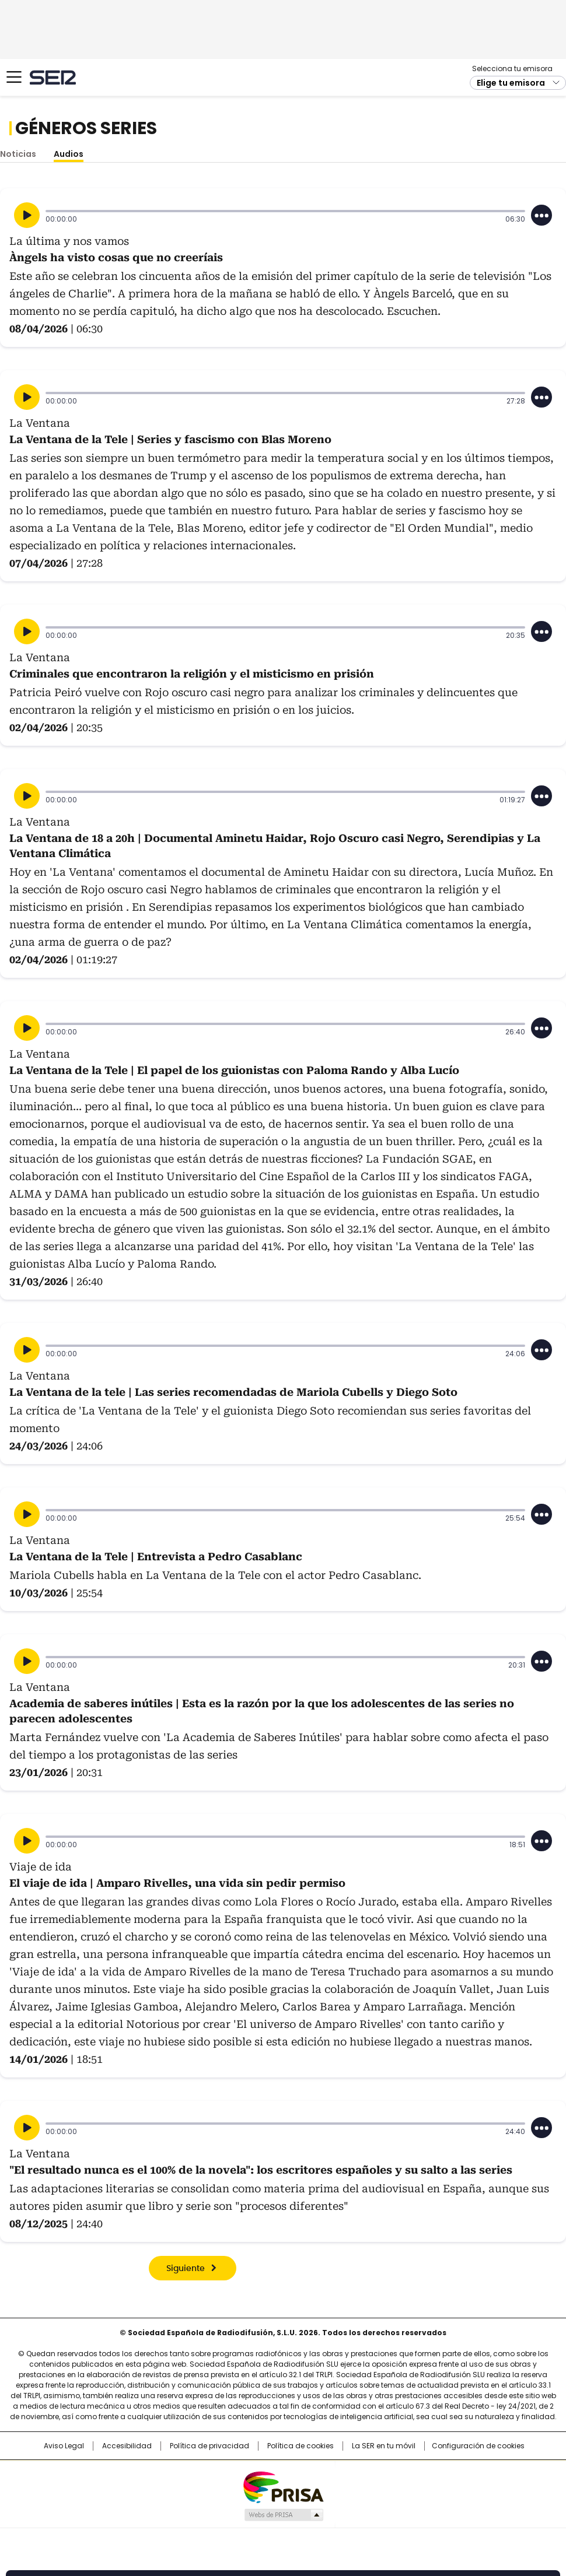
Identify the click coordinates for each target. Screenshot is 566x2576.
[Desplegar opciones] (541, 215)
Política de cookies (300, 2446)
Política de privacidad (209, 2446)
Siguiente (185, 2269)
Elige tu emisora (511, 83)
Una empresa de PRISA (283, 2486)
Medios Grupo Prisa (283, 2515)
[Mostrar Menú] (14, 77)
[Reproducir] (27, 215)
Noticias (18, 154)
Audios (68, 154)
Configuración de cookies (478, 2446)
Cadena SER (53, 77)
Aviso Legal (64, 2446)
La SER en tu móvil (383, 2446)
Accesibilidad (127, 2446)
